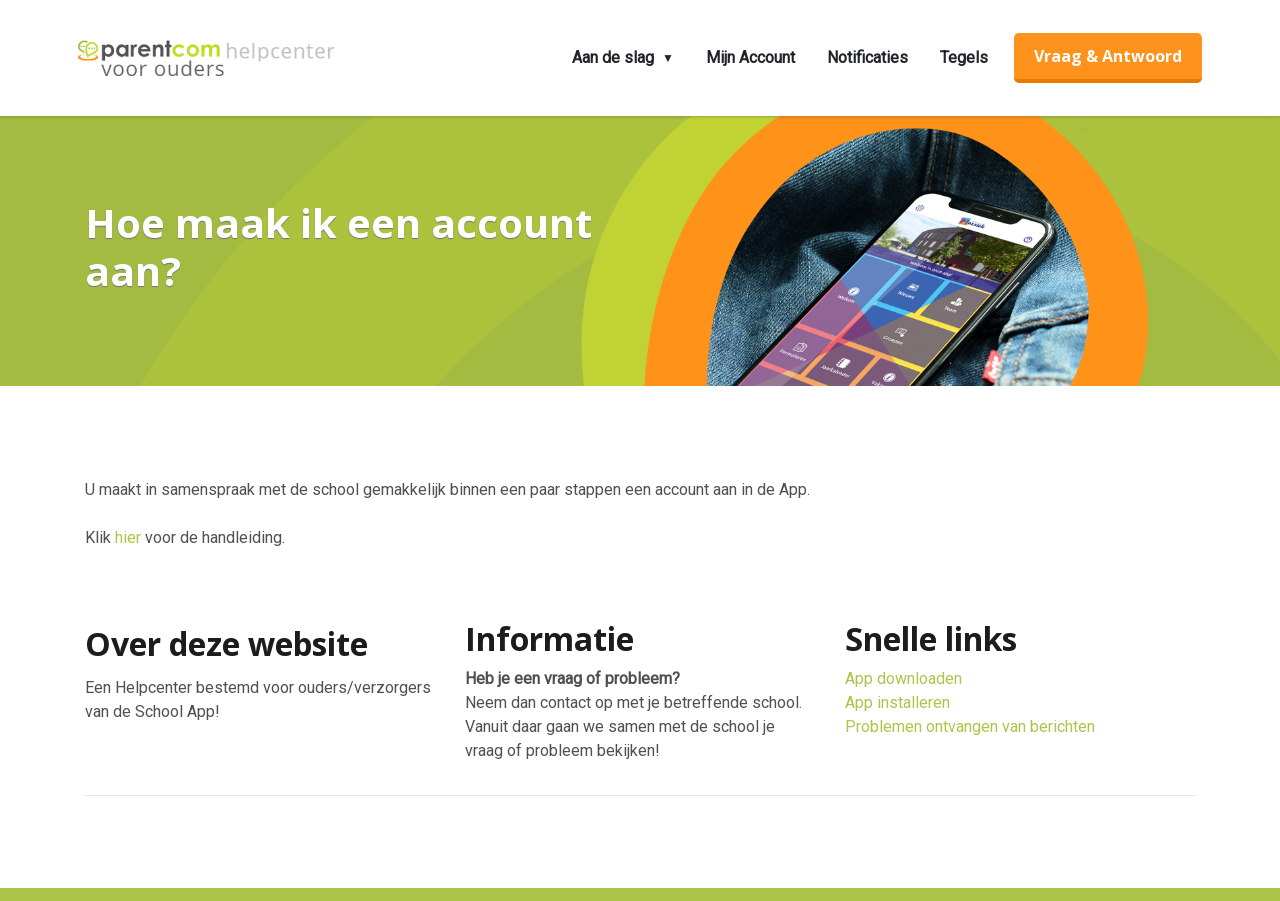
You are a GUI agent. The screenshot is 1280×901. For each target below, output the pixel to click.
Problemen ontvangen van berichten (970, 726)
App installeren (897, 702)
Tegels (964, 57)
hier (128, 537)
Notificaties (867, 57)
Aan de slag (613, 57)
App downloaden (903, 678)
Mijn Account (750, 57)
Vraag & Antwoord (1108, 56)
